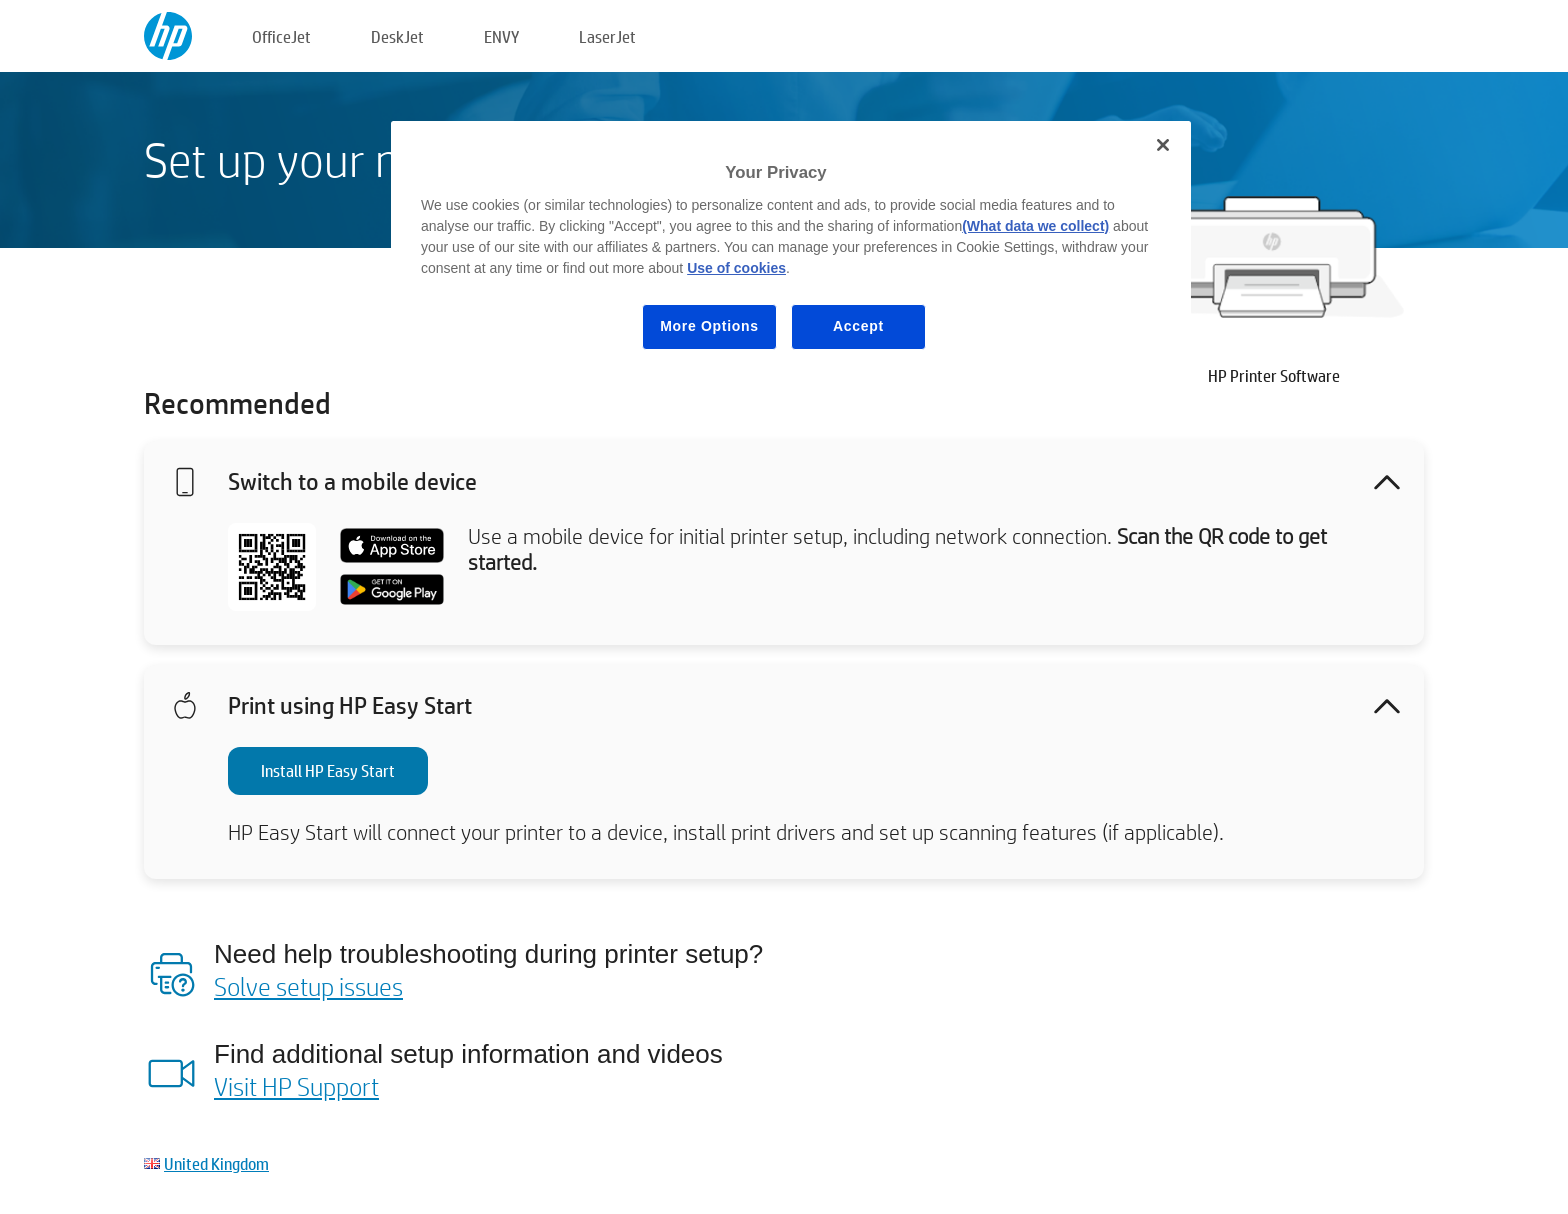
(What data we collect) (1035, 226)
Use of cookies (736, 268)
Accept (858, 326)
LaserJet (607, 36)
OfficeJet (281, 36)
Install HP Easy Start (328, 770)
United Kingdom (216, 1163)
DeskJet (397, 36)
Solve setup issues (308, 986)
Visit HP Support (296, 1086)
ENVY (501, 36)
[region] (791, 250)
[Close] (1163, 145)
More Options (709, 326)
